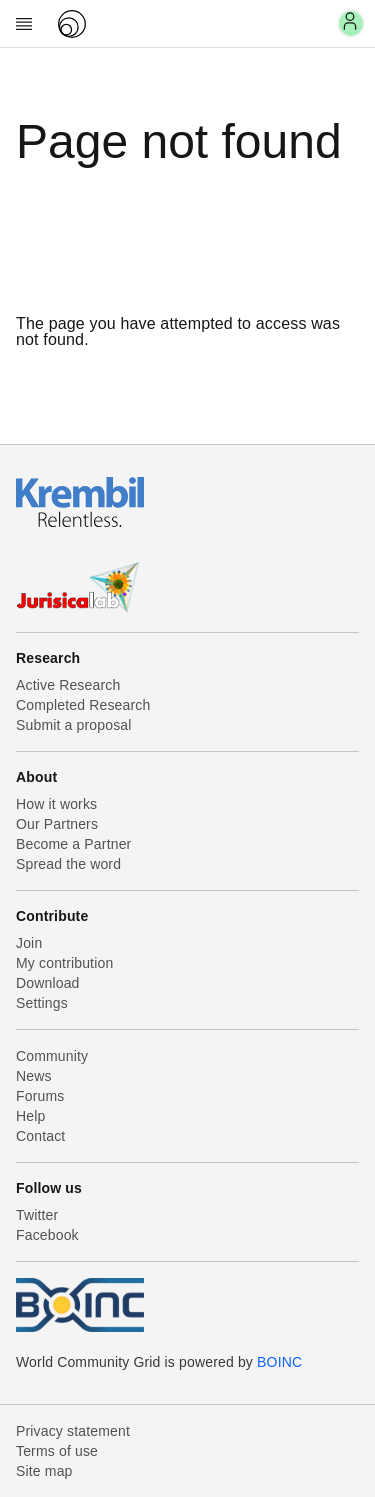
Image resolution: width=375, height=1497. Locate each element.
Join (29, 943)
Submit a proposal (74, 725)
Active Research (68, 685)
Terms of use (57, 1451)
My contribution (64, 963)
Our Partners (57, 824)
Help (30, 1116)
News (34, 1076)
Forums (40, 1096)
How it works (56, 804)
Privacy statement (73, 1431)
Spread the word (68, 864)
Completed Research (83, 705)
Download (48, 983)
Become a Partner (73, 844)
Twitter (37, 1215)
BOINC (279, 1362)
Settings (42, 1003)
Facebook (47, 1235)
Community (52, 1056)
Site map (44, 1471)
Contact (40, 1136)
